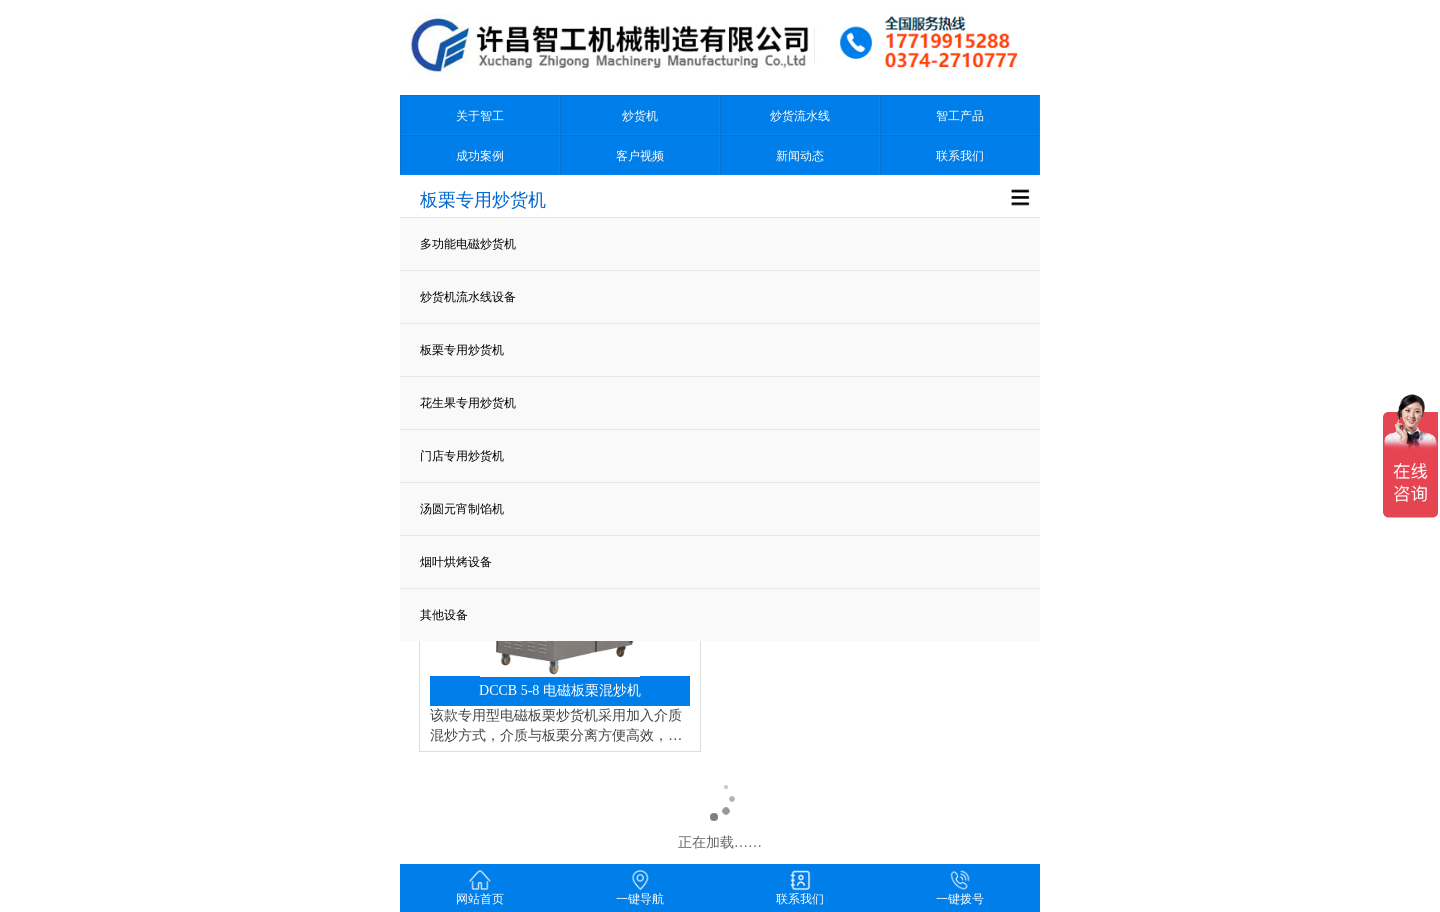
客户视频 (640, 156)
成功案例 (480, 156)
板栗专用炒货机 (462, 350)
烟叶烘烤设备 (456, 562)
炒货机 (640, 116)
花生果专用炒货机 (468, 403)
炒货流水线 (800, 116)
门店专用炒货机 (462, 456)
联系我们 (960, 156)
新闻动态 (800, 156)
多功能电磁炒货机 (468, 244)
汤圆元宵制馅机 (462, 509)
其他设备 (444, 615)
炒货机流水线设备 (468, 297)
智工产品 (960, 116)
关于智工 (480, 116)
